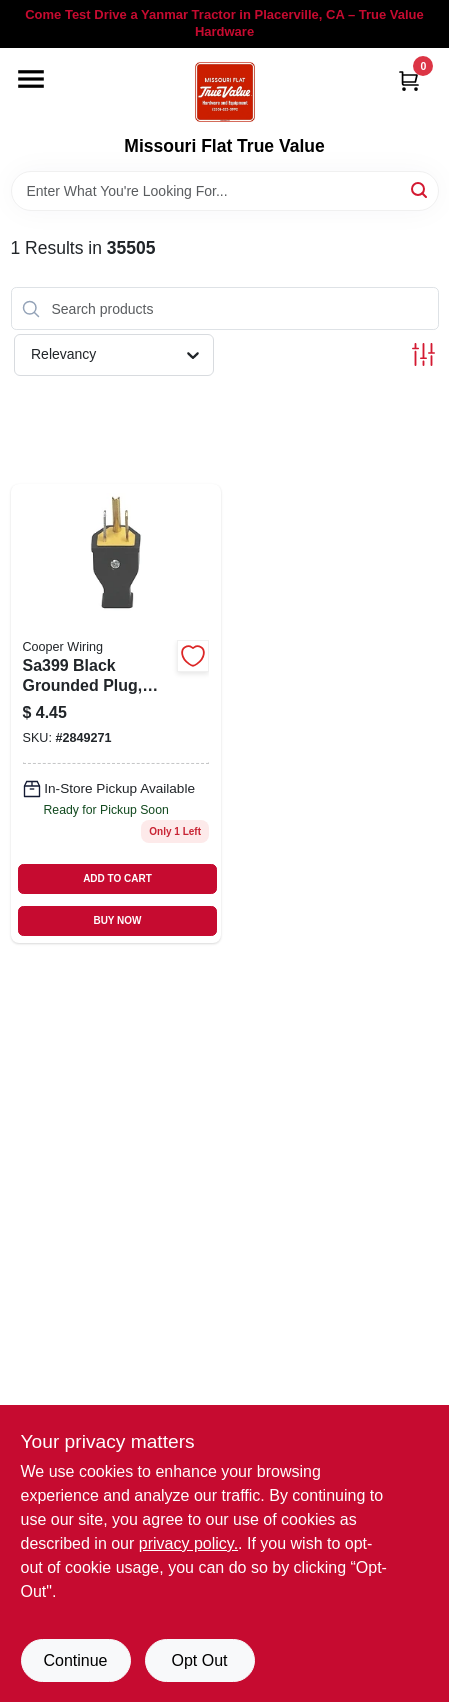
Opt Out (199, 1660)
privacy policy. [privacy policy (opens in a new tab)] (188, 1543)
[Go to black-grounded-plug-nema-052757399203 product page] (116, 713)
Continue (75, 1660)
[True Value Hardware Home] (225, 92)
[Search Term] (225, 191)
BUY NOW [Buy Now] (117, 920)
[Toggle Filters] (423, 354)
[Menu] (31, 79)
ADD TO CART (117, 878)
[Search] (420, 189)
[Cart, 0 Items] (409, 80)
